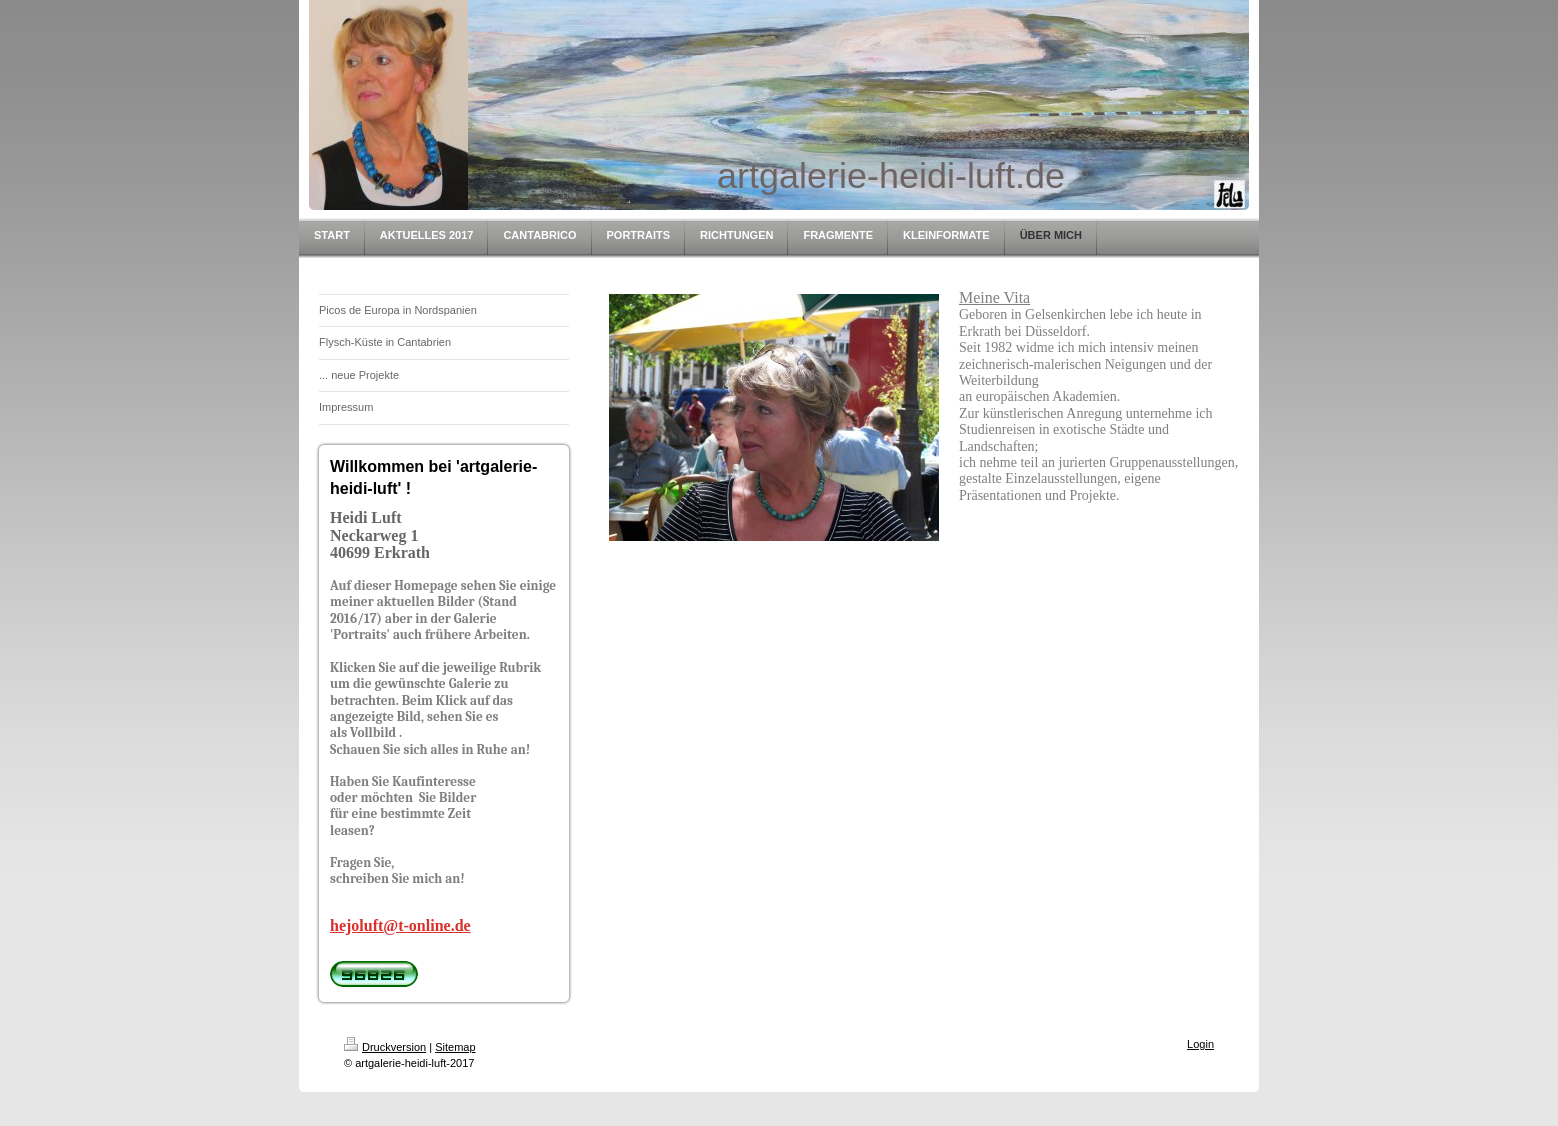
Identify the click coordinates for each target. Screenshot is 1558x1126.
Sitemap (455, 1047)
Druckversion (385, 1047)
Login (1200, 1044)
